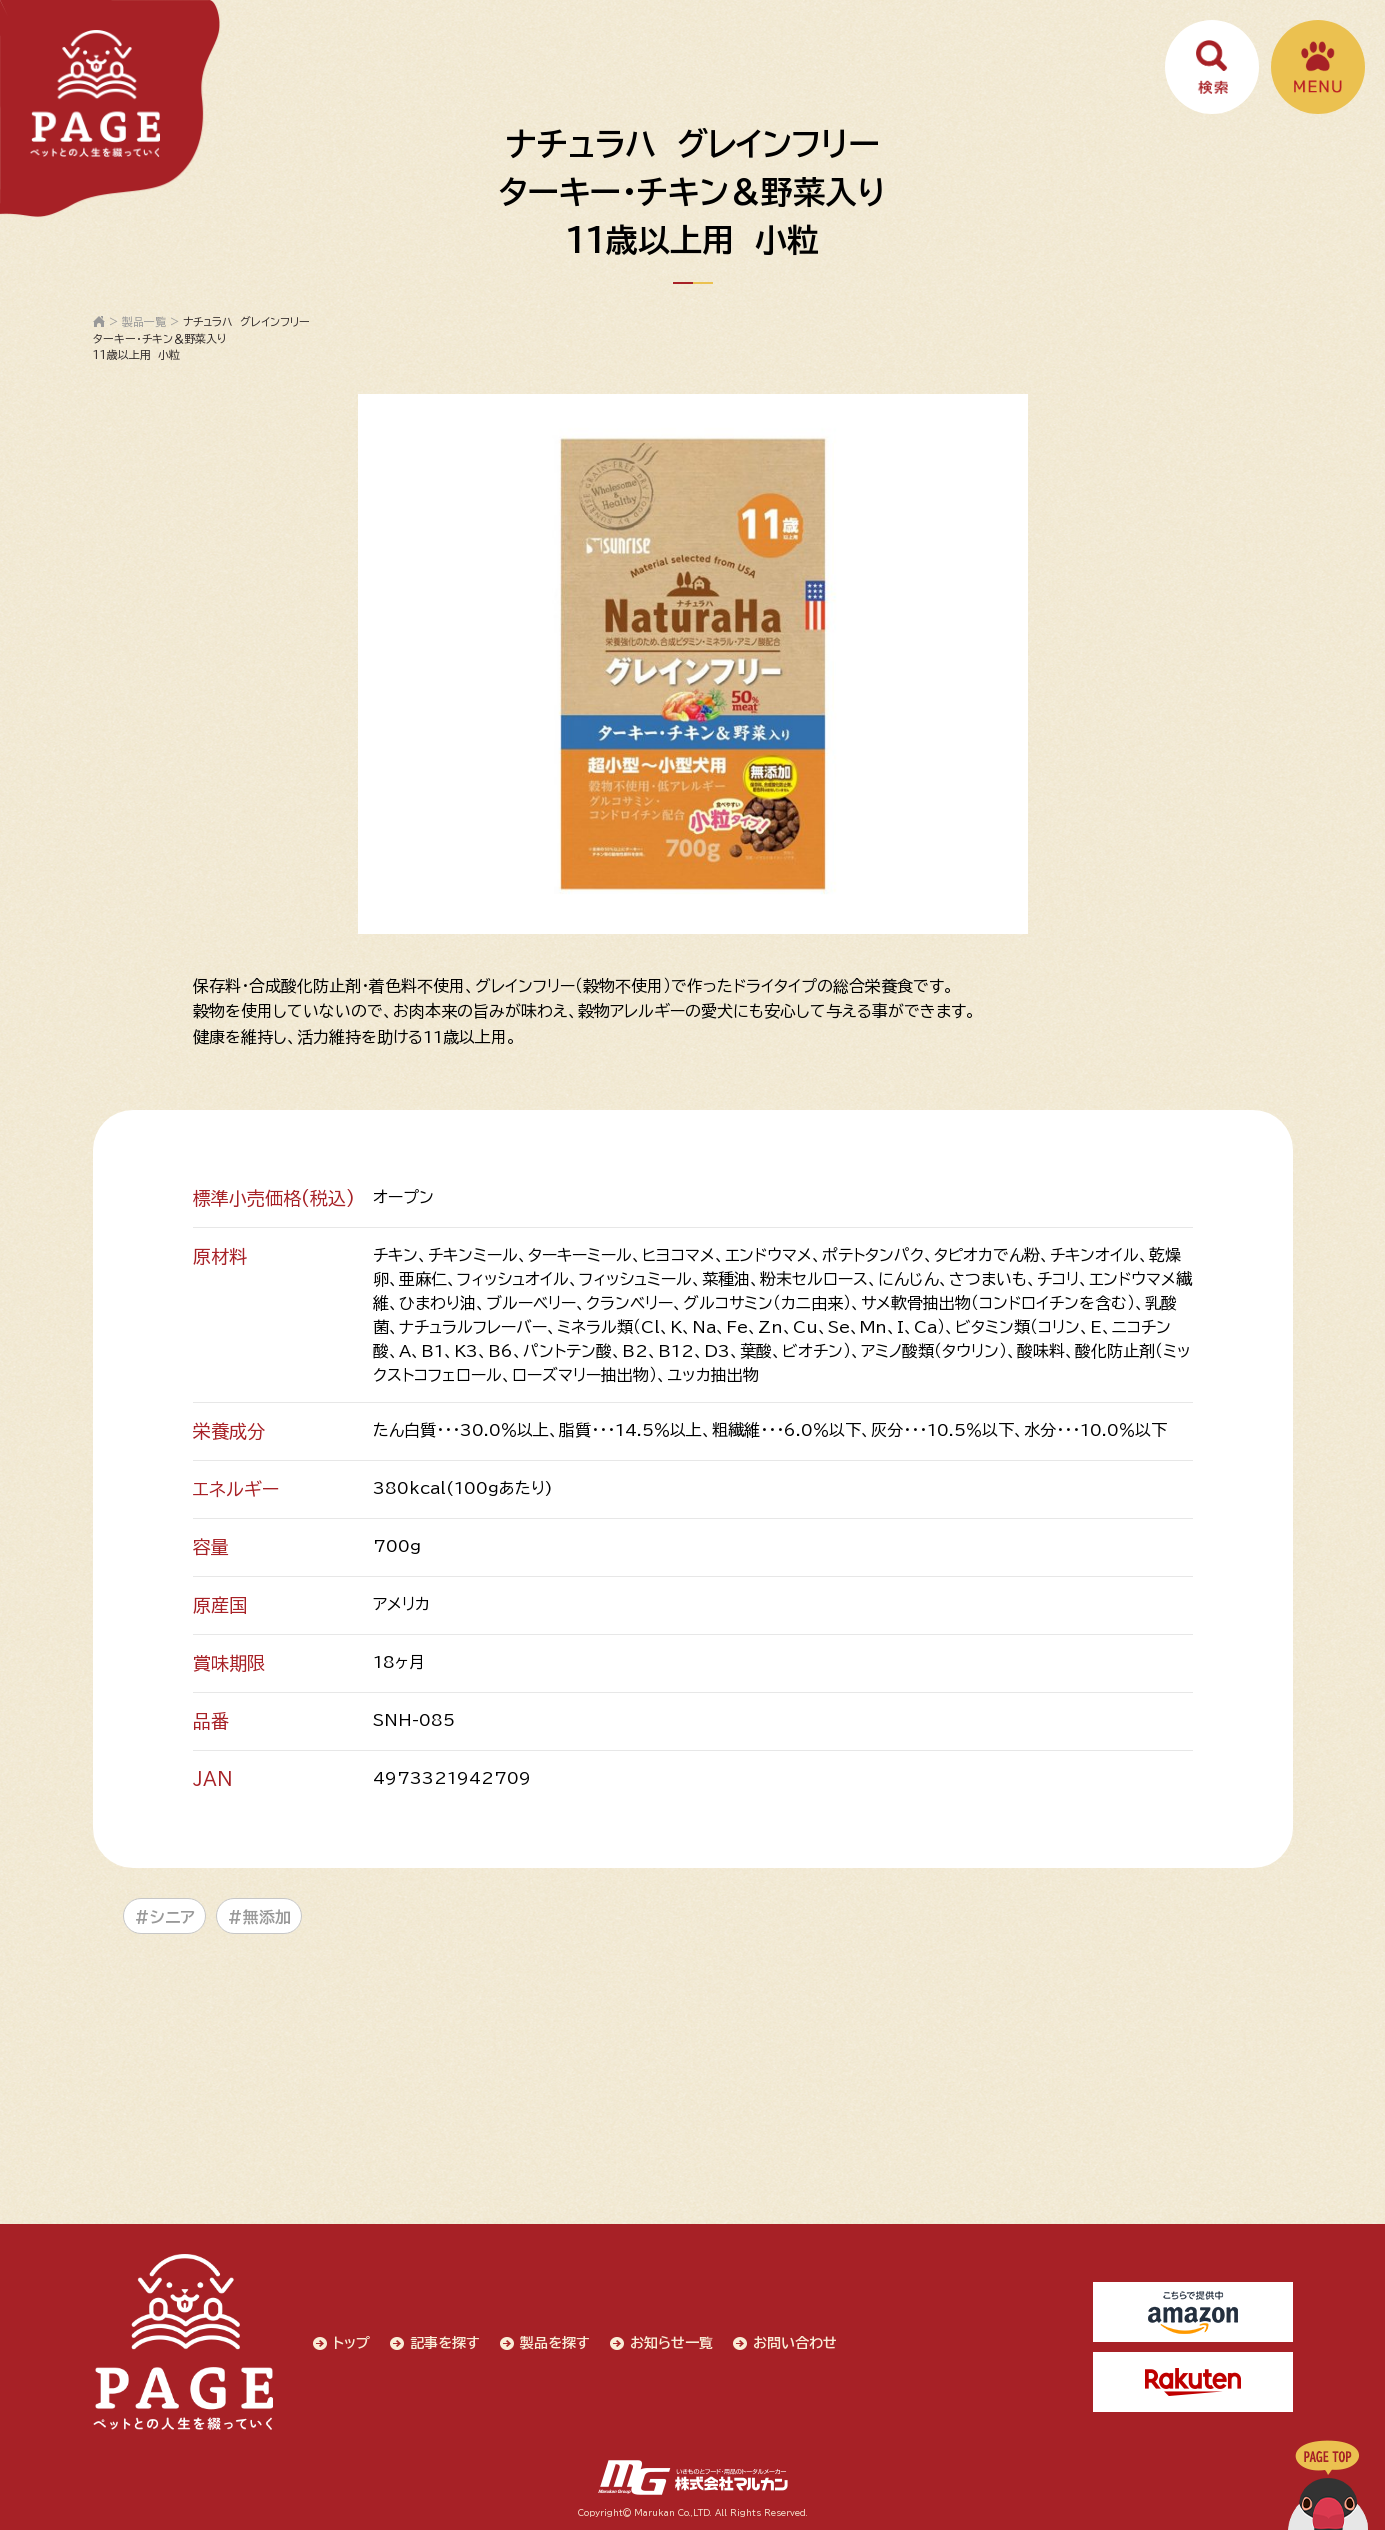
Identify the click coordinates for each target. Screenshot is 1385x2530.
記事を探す (445, 2343)
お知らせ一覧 (671, 2343)
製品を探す (555, 2343)
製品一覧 (144, 321)
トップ (351, 2343)
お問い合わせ (795, 2343)
